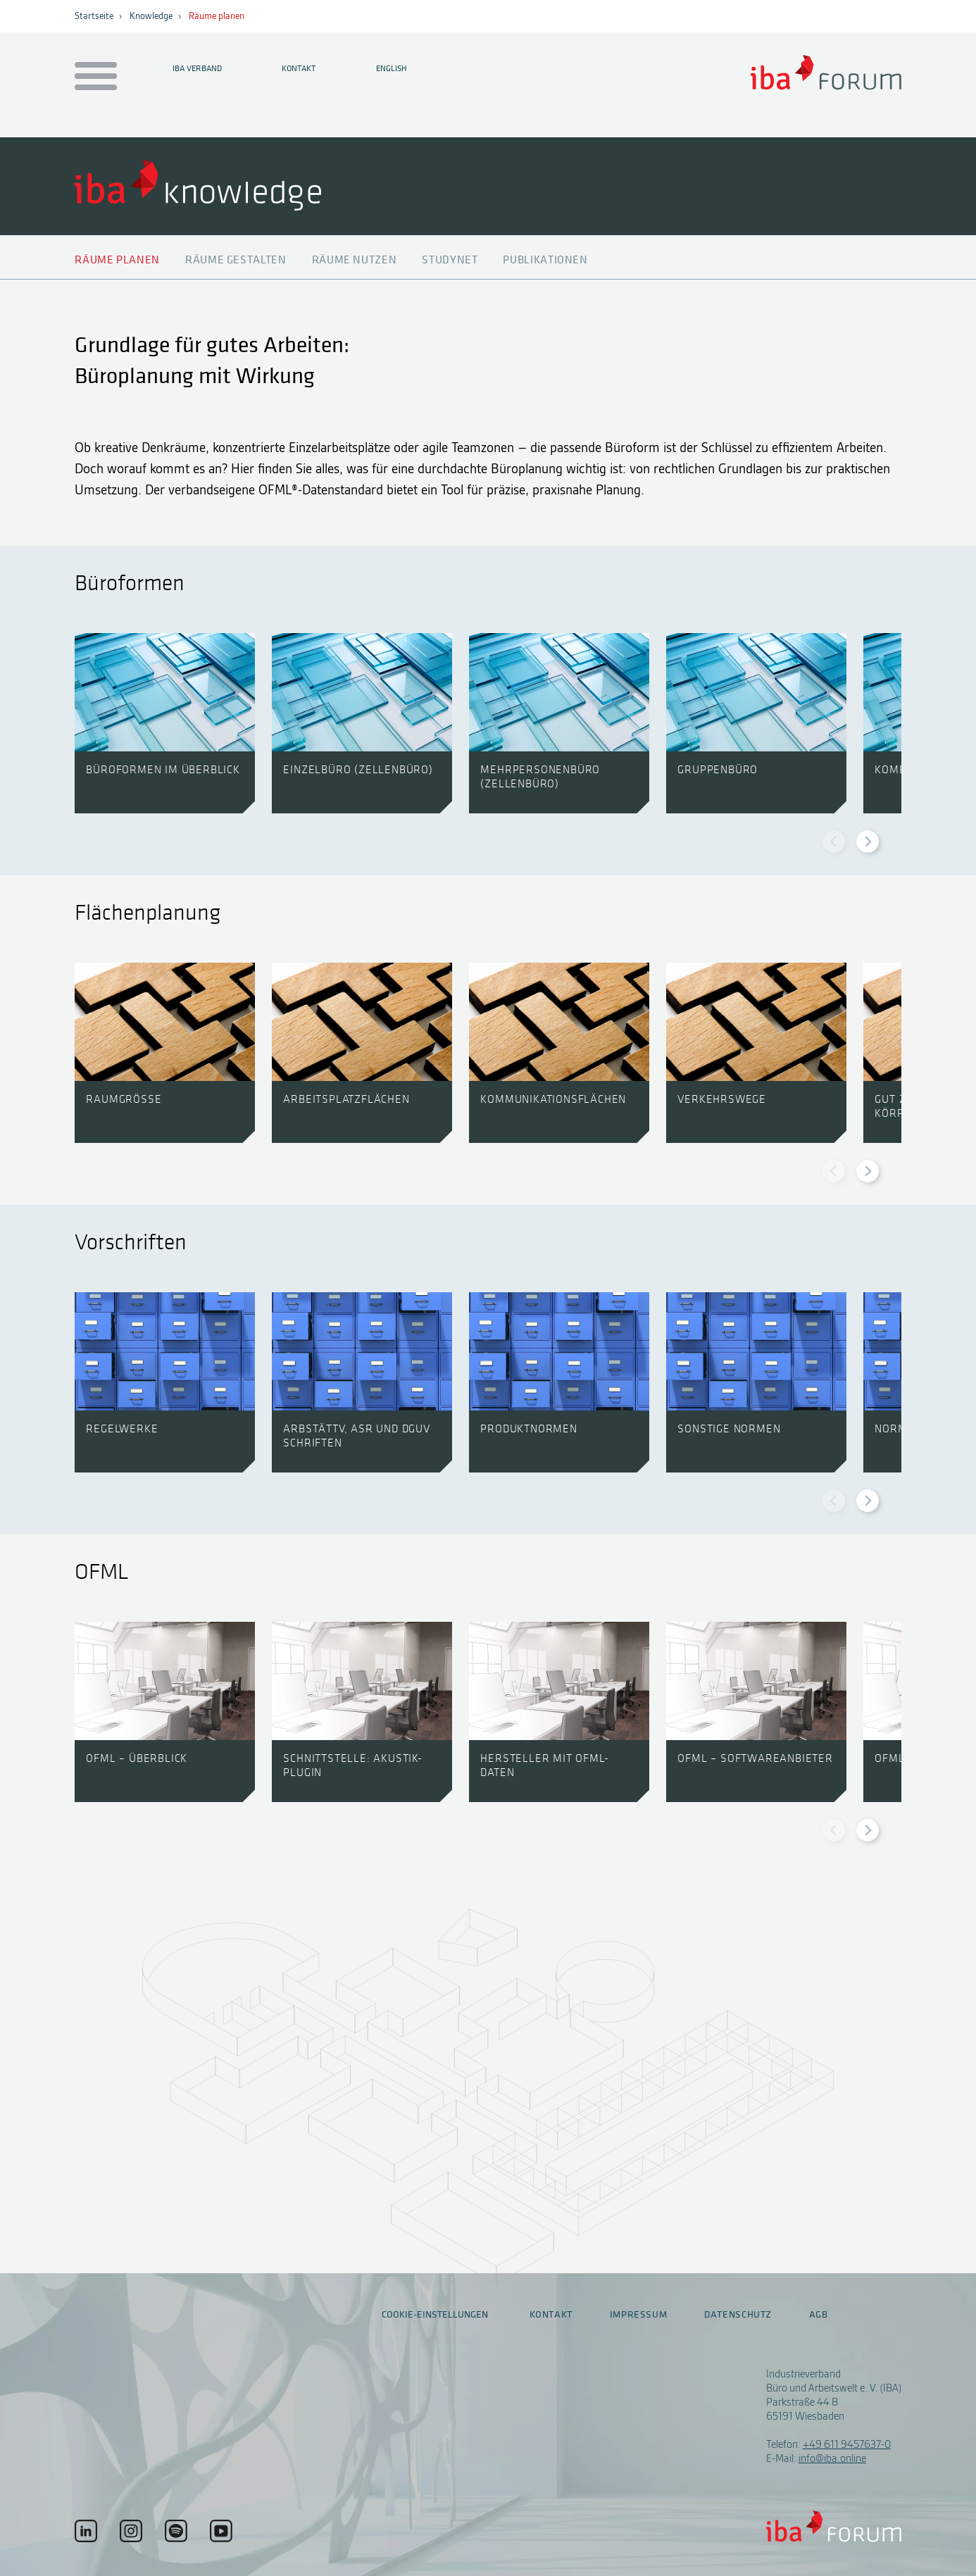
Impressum (639, 2315)
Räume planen (216, 16)
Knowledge (151, 16)
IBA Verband (197, 68)
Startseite (94, 16)
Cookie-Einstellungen (435, 2314)
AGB (818, 2315)
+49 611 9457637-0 (847, 2444)
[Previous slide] (833, 841)
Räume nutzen (354, 260)
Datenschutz (738, 2315)
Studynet (449, 260)
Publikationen (545, 260)
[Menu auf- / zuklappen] (93, 77)
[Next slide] (867, 841)
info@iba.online (832, 2458)
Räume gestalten (236, 260)
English (391, 68)
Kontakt (298, 68)
